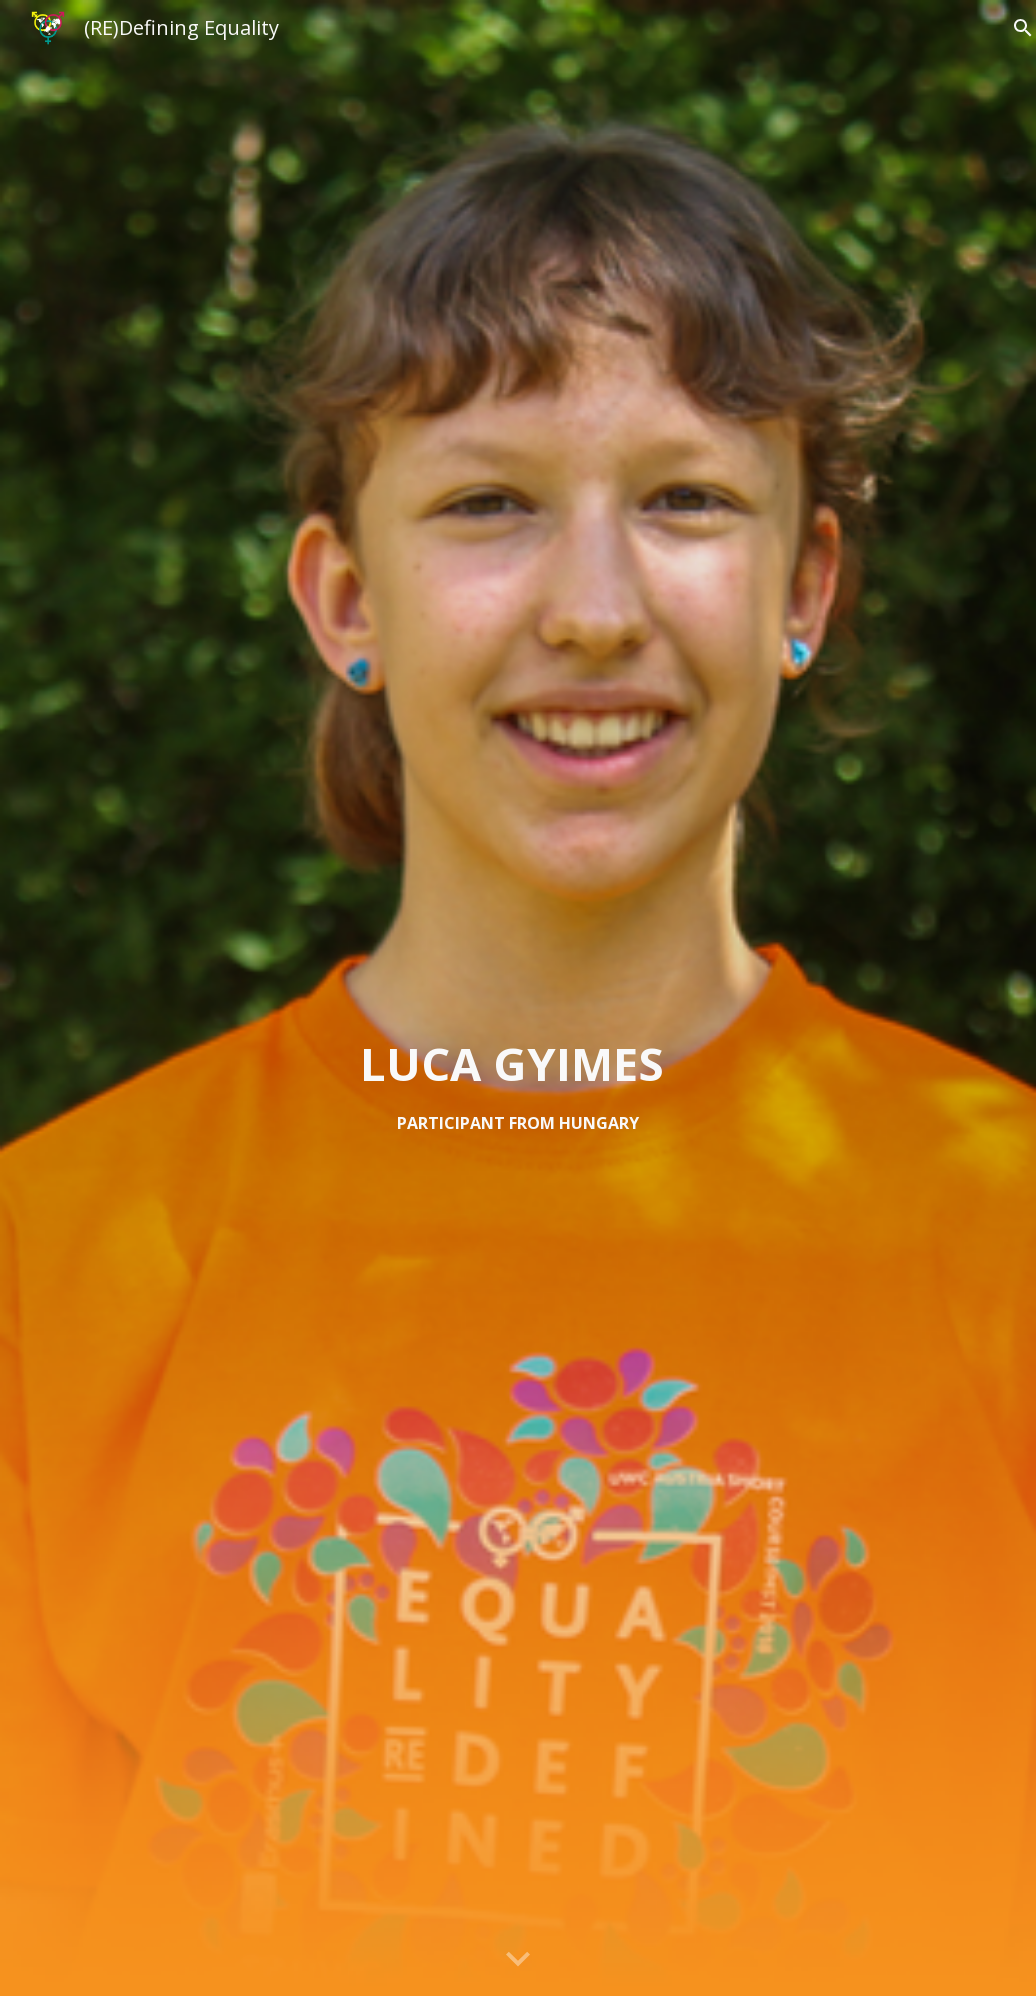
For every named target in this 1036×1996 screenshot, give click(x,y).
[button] (518, 1960)
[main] (517, 1084)
